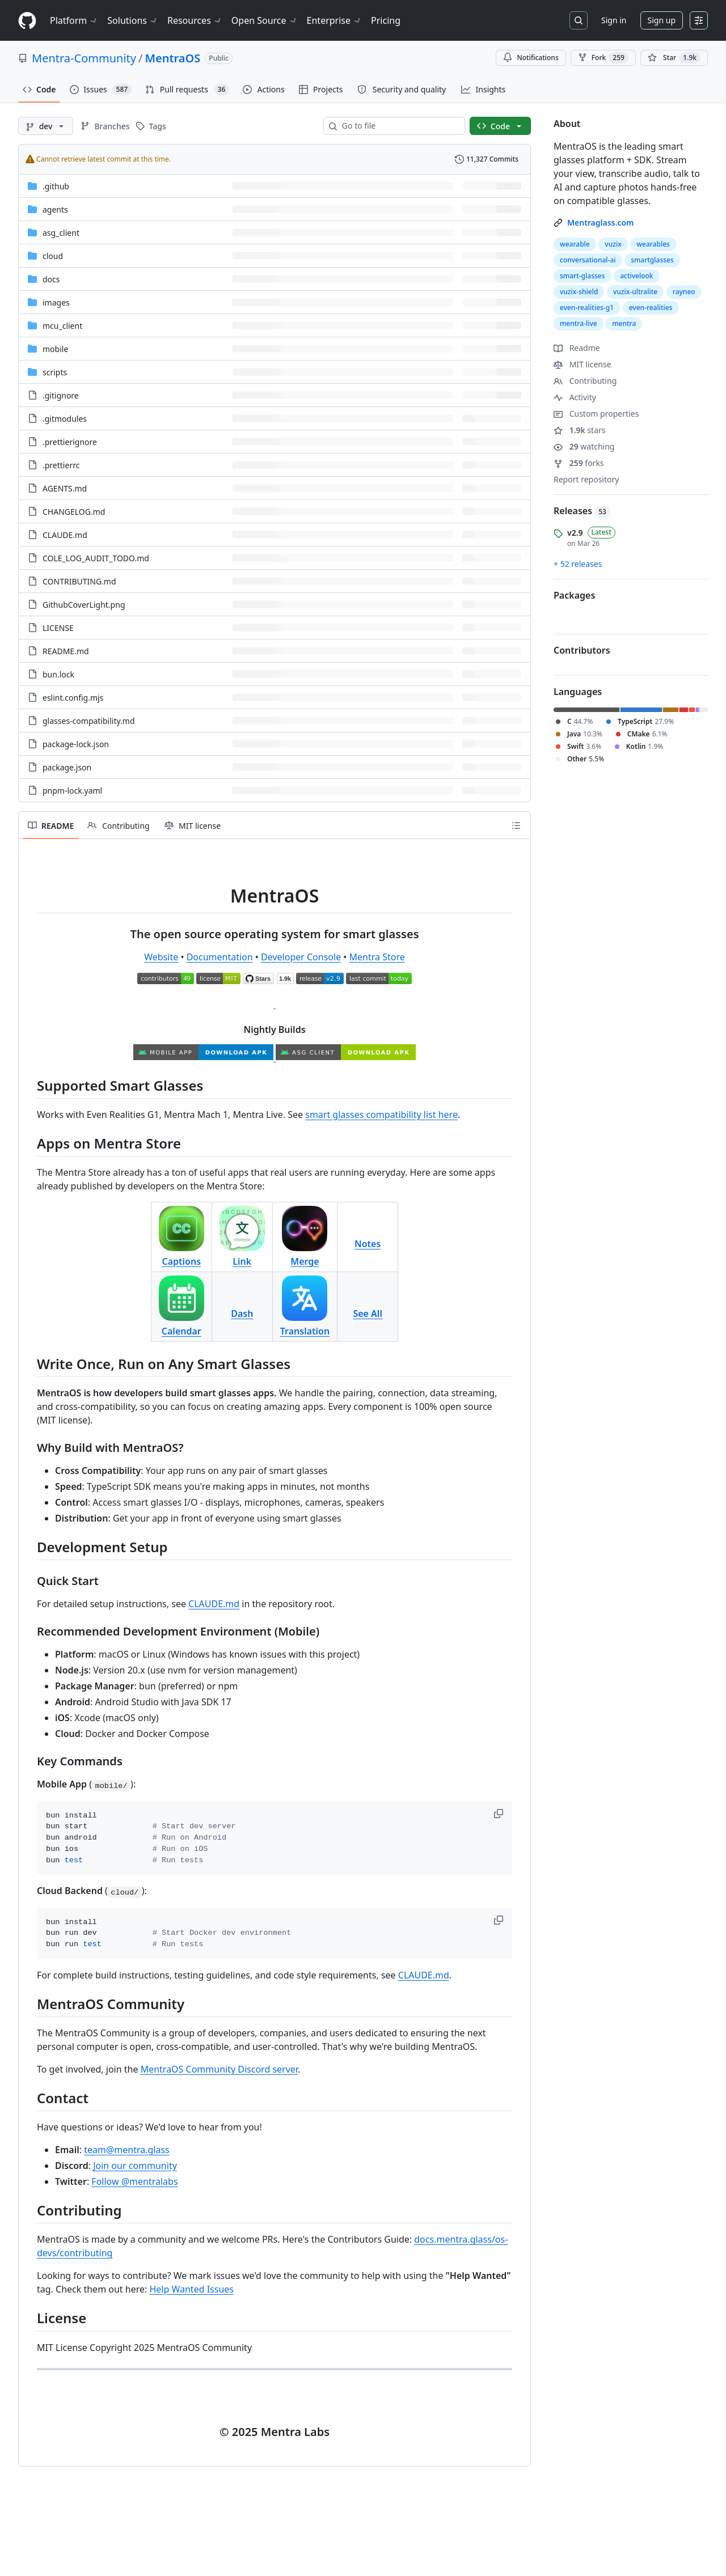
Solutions (132, 20)
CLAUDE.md (213, 1604)
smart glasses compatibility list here (381, 1114)
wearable (575, 244)
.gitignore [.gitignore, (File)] (61, 395)
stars (580, 430)
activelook (636, 276)
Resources (194, 20)
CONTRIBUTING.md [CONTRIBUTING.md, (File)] (79, 581)
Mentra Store (377, 957)
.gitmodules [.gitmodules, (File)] (65, 418)
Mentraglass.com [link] (600, 222)
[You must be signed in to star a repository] (674, 58)
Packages (574, 595)
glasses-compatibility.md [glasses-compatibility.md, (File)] (89, 720)
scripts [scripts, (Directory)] (55, 372)
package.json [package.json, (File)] (67, 767)
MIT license (582, 364)
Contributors (582, 650)
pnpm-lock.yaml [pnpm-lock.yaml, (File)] (72, 790)
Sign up (662, 20)
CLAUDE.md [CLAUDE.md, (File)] (65, 534)
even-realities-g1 (587, 307)
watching (584, 446)
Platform (74, 20)
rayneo (684, 291)
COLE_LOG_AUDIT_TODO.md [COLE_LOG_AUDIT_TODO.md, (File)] (96, 558)
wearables (653, 244)
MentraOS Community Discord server (219, 2069)
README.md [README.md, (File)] (66, 651)
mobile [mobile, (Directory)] (55, 349)
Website (161, 957)
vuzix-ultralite (635, 291)
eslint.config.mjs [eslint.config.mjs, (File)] (73, 697)
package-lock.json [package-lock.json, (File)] (76, 744)
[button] (500, 1813)
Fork (603, 57)
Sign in (613, 20)
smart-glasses (582, 276)
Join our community (135, 2165)
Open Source (264, 20)
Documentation (220, 957)
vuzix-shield (579, 291)
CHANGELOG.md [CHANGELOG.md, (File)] (74, 511)
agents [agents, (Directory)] (55, 209)
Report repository (586, 479)
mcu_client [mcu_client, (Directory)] (62, 325)
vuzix (613, 244)
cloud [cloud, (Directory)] (53, 256)
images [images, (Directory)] (56, 302)
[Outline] (516, 825)
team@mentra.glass (127, 2149)
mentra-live (578, 323)
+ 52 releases (578, 563)
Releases (582, 511)
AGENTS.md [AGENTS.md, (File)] (65, 488)
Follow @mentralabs (134, 2181)
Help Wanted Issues (191, 2289)
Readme (577, 347)
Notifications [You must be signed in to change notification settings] (530, 57)
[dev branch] (45, 126)
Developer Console (301, 957)
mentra (624, 323)
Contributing (585, 380)
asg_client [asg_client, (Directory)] (61, 232)
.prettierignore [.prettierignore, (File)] (70, 442)
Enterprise (334, 20)
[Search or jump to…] (578, 20)
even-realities (651, 307)
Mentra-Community (84, 58)
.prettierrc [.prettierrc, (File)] (61, 465)
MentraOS (172, 58)
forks (579, 462)
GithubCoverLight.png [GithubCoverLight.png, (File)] (84, 604)
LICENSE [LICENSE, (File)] (58, 627)
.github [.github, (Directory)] (56, 186)
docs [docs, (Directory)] (51, 279)
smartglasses (652, 260)
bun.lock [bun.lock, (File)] (58, 674)
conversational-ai (588, 260)
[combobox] (398, 125)
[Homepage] (27, 20)
